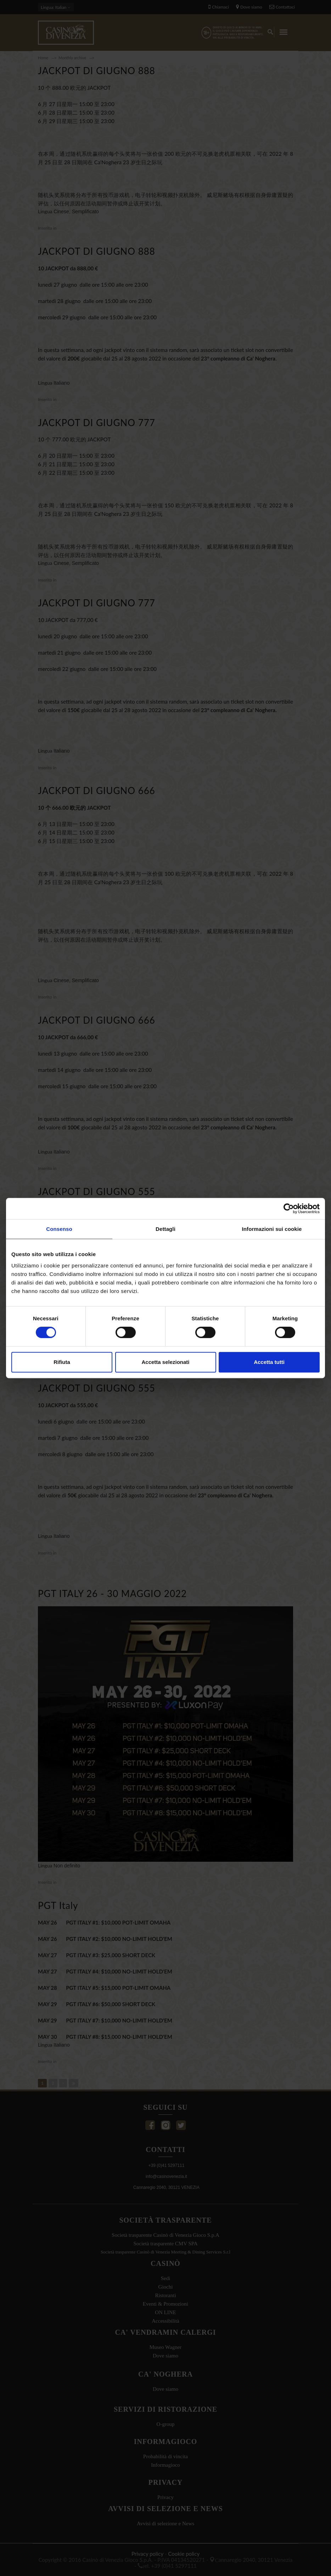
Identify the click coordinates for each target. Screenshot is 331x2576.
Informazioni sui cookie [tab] (272, 1229)
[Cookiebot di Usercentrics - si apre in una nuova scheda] (289, 1208)
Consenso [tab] (59, 1229)
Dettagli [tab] (165, 1229)
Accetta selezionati (165, 1362)
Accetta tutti (269, 1362)
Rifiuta (62, 1362)
